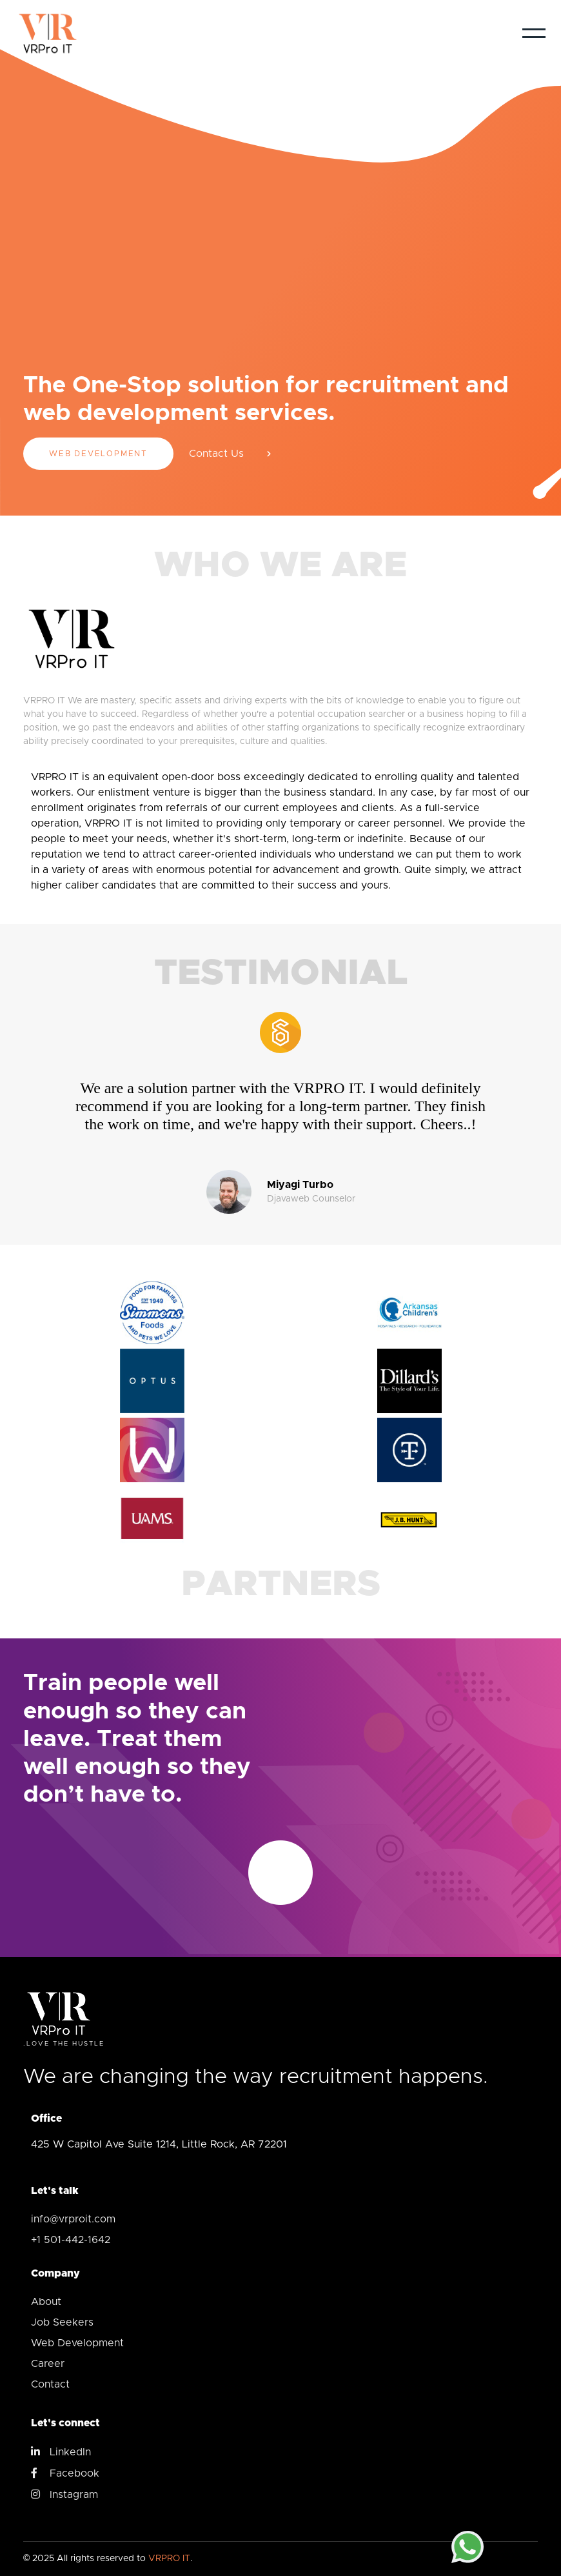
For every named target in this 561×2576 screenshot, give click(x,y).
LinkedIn (61, 2451)
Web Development (98, 454)
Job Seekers (62, 2322)
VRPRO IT (169, 2558)
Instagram (64, 2494)
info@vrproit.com (73, 2219)
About (46, 2302)
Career (47, 2364)
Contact (50, 2384)
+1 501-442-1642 (70, 2240)
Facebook (65, 2472)
